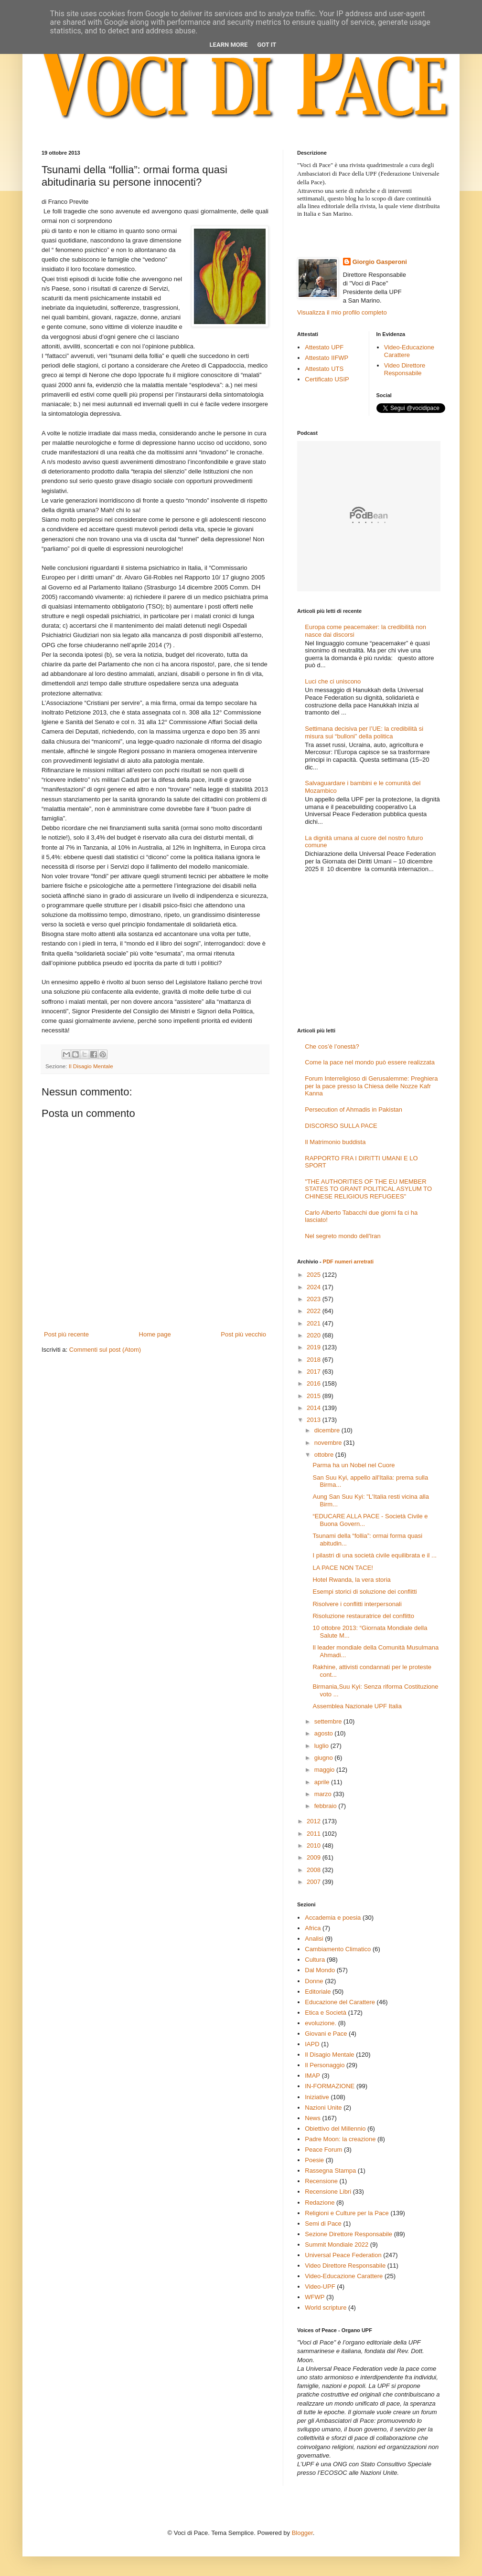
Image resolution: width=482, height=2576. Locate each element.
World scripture (325, 2307)
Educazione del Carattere (340, 2002)
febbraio (326, 1805)
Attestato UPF (324, 347)
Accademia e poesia (333, 1917)
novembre (328, 1442)
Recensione (321, 2181)
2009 (314, 1857)
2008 (314, 1869)
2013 (314, 1419)
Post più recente (66, 1334)
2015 (314, 1395)
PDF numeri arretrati (348, 1261)
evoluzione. (320, 2023)
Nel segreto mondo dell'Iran (343, 1236)
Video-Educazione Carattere (409, 351)
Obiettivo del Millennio (335, 2128)
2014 (314, 1407)
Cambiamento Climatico (338, 1949)
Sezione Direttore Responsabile (348, 2234)
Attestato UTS (324, 368)
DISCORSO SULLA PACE (341, 1125)
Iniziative (317, 2097)
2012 (314, 1821)
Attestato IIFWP (326, 357)
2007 (314, 1881)
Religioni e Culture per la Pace (347, 2213)
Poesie (314, 2160)
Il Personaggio (324, 2065)
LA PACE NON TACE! (342, 1567)
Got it (266, 44)
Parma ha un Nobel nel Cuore (353, 1465)
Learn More (229, 44)
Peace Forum (323, 2149)
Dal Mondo (320, 1970)
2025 (314, 1274)
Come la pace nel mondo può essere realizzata (370, 1062)
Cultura (315, 1959)
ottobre (324, 1454)
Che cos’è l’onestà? (332, 1046)
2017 (314, 1371)
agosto (324, 1733)
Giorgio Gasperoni (380, 261)
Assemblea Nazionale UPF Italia (356, 1706)
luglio (322, 1745)
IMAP (312, 2075)
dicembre (328, 1430)
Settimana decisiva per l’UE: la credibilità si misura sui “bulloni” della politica (364, 732)
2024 (314, 1287)
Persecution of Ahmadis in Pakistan (353, 1109)
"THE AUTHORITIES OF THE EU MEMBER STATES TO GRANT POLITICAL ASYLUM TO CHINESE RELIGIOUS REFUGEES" (368, 1189)
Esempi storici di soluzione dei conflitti (364, 1591)
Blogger (302, 2532)
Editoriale (318, 1991)
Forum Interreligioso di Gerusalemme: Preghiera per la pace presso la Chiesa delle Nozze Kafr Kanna (371, 1086)
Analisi (314, 1938)
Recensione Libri (328, 2191)
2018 (314, 1359)
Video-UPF (320, 2286)
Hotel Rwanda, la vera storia (351, 1579)
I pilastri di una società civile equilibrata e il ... (374, 1555)
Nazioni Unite (323, 2107)
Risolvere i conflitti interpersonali (356, 1604)
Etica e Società (325, 2012)
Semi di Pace (323, 2223)
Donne (314, 1981)
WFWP (314, 2297)
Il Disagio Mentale (91, 1066)
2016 (314, 1383)
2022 (314, 1310)
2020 (314, 1335)
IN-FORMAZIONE (329, 2086)
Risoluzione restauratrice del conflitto (363, 1615)
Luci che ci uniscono (333, 681)
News (313, 2118)
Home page (155, 1334)
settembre (328, 1721)
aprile (322, 1782)
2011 (314, 1833)
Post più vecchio (243, 1334)
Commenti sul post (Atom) (105, 1349)
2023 (314, 1299)
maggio (325, 1769)
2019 (314, 1347)
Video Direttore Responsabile (404, 369)
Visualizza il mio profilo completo (342, 312)
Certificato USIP (327, 379)
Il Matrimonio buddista (335, 1142)
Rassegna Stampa (330, 2170)
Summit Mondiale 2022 (336, 2244)
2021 (314, 1323)
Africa (313, 1928)
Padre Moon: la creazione (340, 2139)
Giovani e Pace (326, 2033)
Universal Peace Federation (343, 2255)
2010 (314, 1845)
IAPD (312, 2044)
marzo (323, 1794)
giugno (324, 1757)
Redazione (319, 2202)
